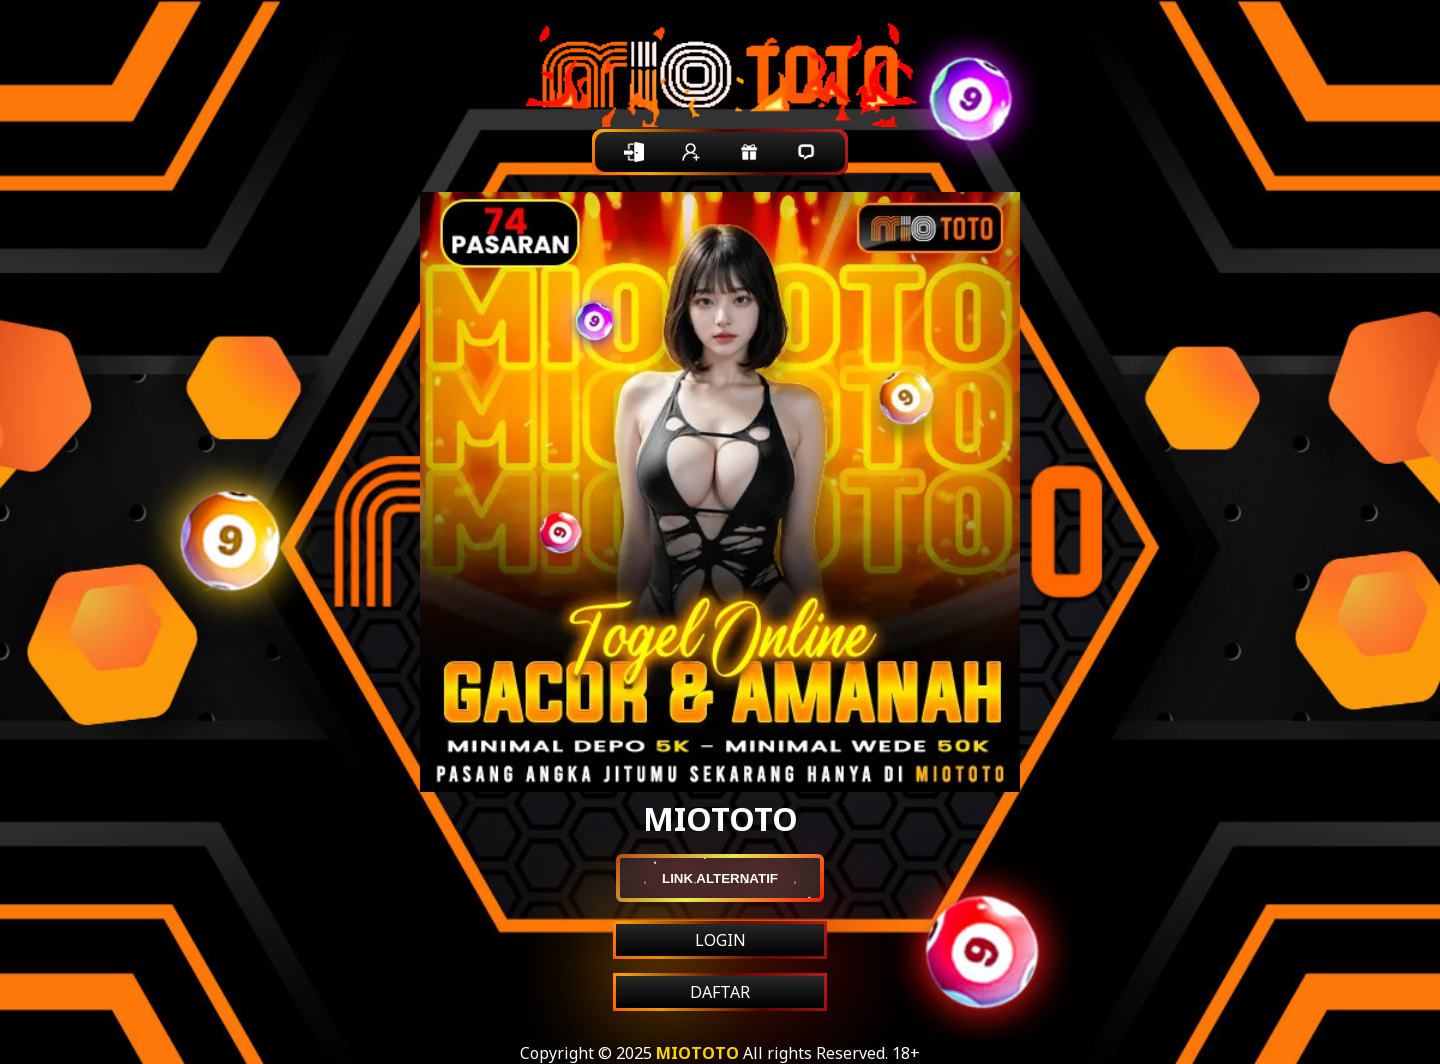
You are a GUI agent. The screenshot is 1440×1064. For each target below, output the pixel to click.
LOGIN (720, 940)
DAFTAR (720, 992)
